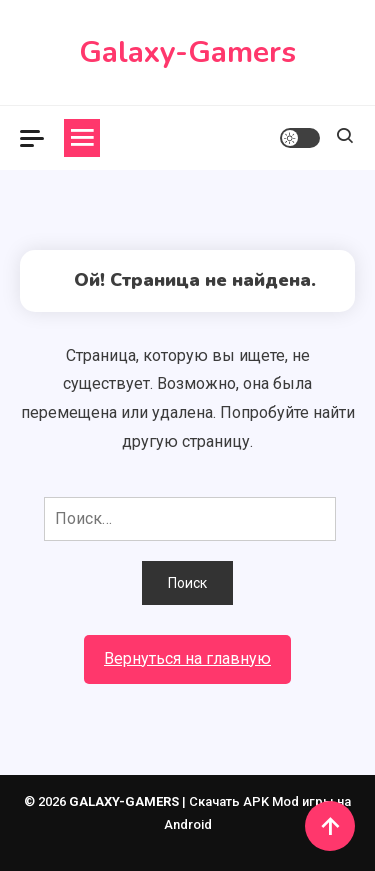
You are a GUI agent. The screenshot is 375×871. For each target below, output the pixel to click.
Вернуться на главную (187, 658)
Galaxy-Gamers (187, 52)
